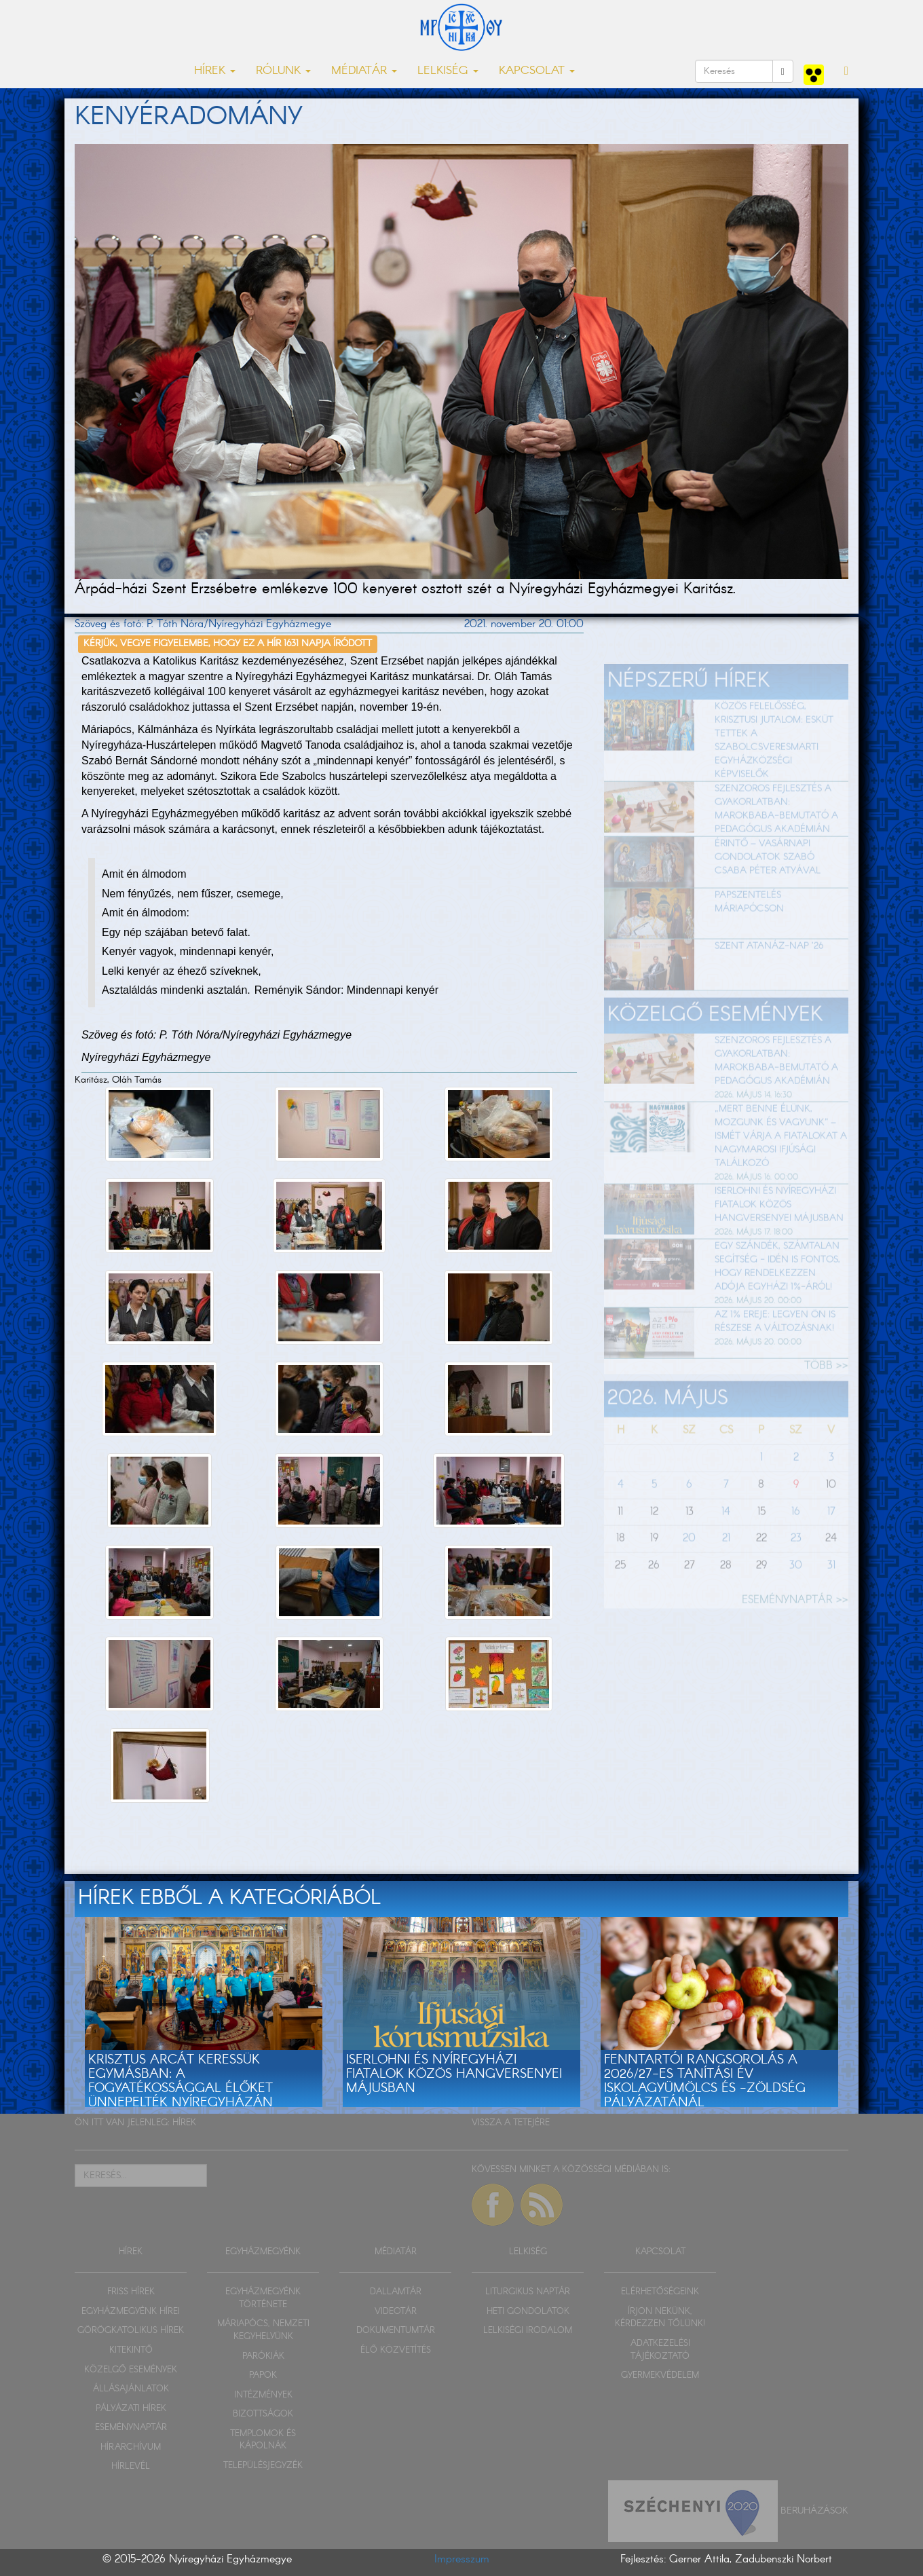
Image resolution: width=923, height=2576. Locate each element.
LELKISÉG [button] (447, 70)
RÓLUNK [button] (283, 70)
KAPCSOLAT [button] (537, 70)
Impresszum (461, 2559)
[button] (846, 71)
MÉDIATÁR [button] (364, 70)
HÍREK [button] (215, 70)
